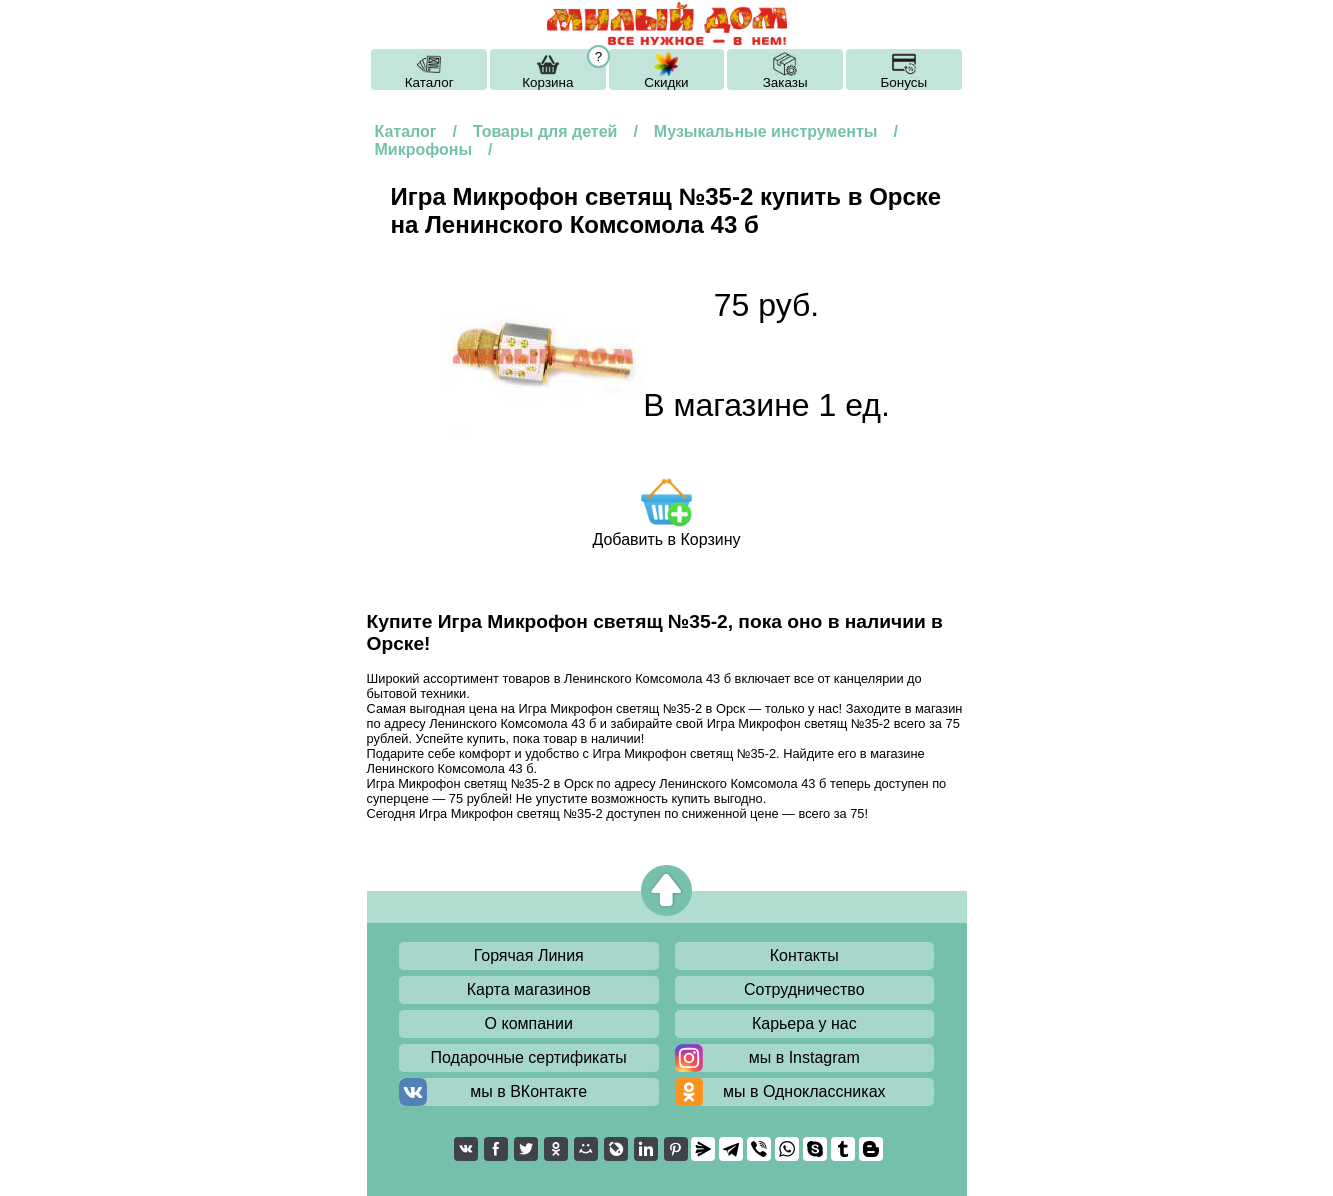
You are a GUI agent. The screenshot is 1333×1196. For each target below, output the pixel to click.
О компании (529, 1023)
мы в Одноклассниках (804, 1091)
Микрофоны (424, 149)
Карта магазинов (529, 989)
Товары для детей (545, 131)
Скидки (666, 82)
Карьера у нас (804, 1023)
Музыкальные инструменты (766, 131)
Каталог (429, 82)
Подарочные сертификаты (529, 1057)
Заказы (785, 82)
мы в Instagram (804, 1057)
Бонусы (903, 82)
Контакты (804, 955)
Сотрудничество (804, 989)
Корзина (547, 82)
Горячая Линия (529, 955)
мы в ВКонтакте (528, 1091)
